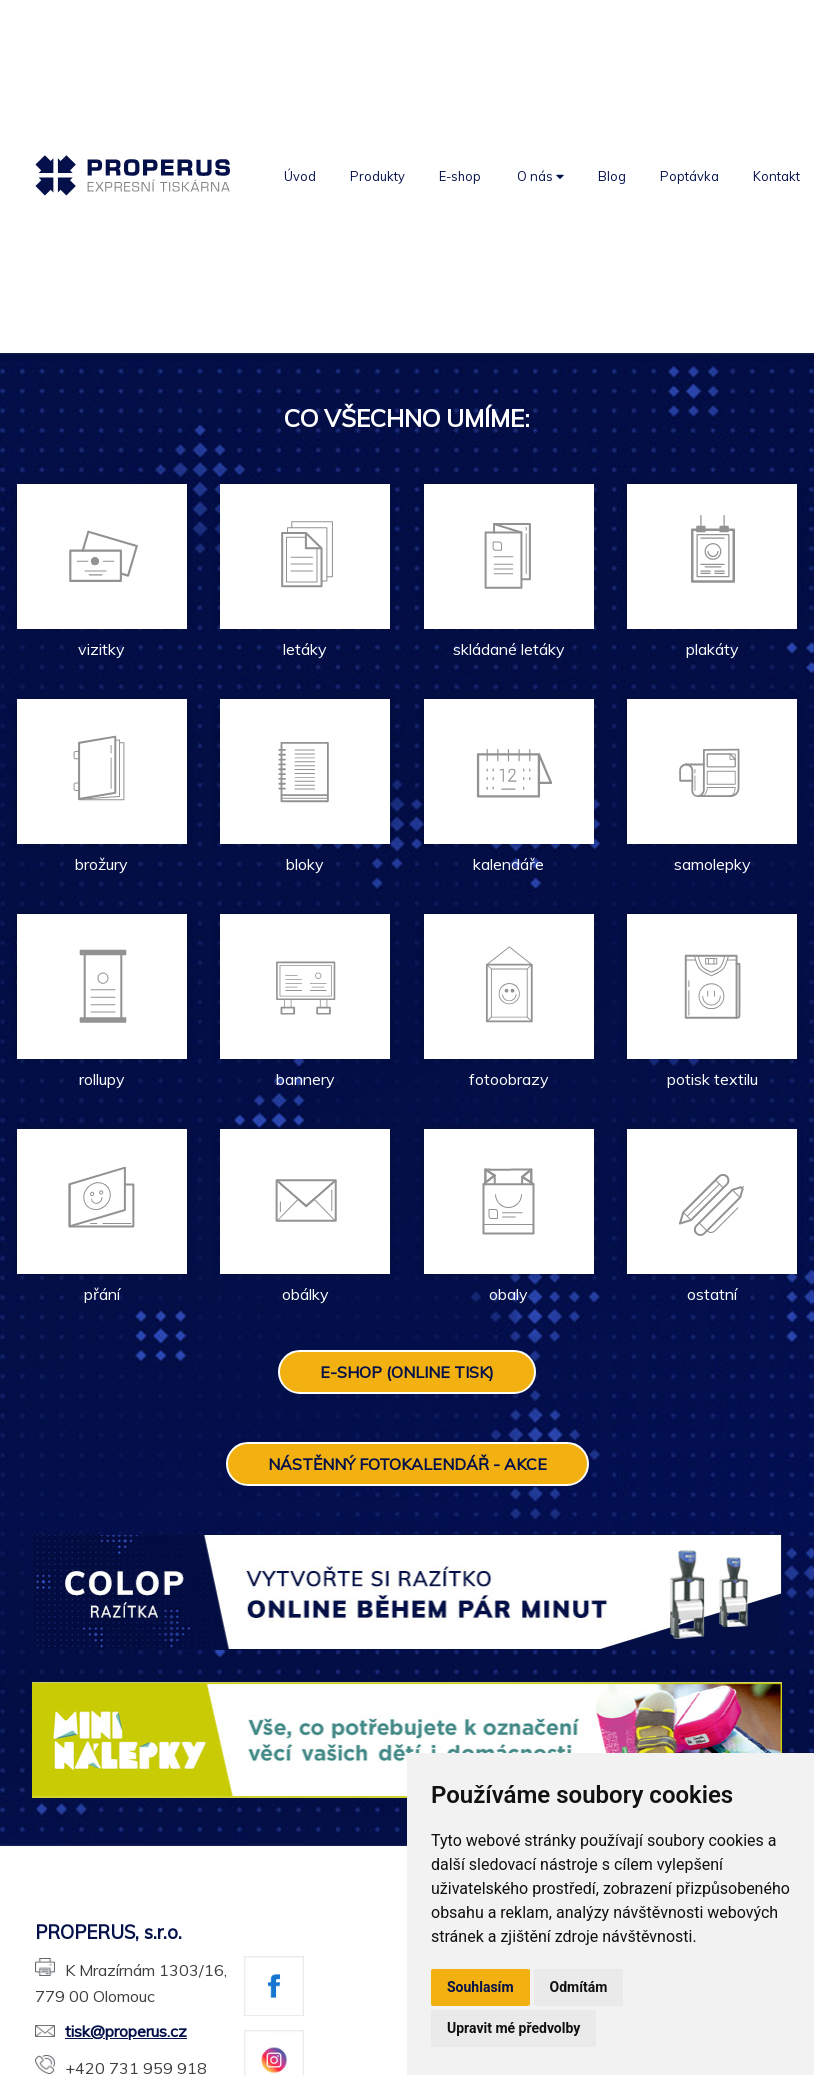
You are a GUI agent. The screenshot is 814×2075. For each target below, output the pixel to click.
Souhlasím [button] (480, 1987)
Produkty (377, 176)
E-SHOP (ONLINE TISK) (407, 1372)
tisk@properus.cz (111, 2031)
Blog (612, 176)
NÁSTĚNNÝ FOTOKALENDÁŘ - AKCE (407, 1464)
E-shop (460, 176)
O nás (540, 176)
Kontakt (776, 176)
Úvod (300, 176)
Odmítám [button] (579, 1987)
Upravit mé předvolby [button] (513, 2028)
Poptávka (689, 176)
